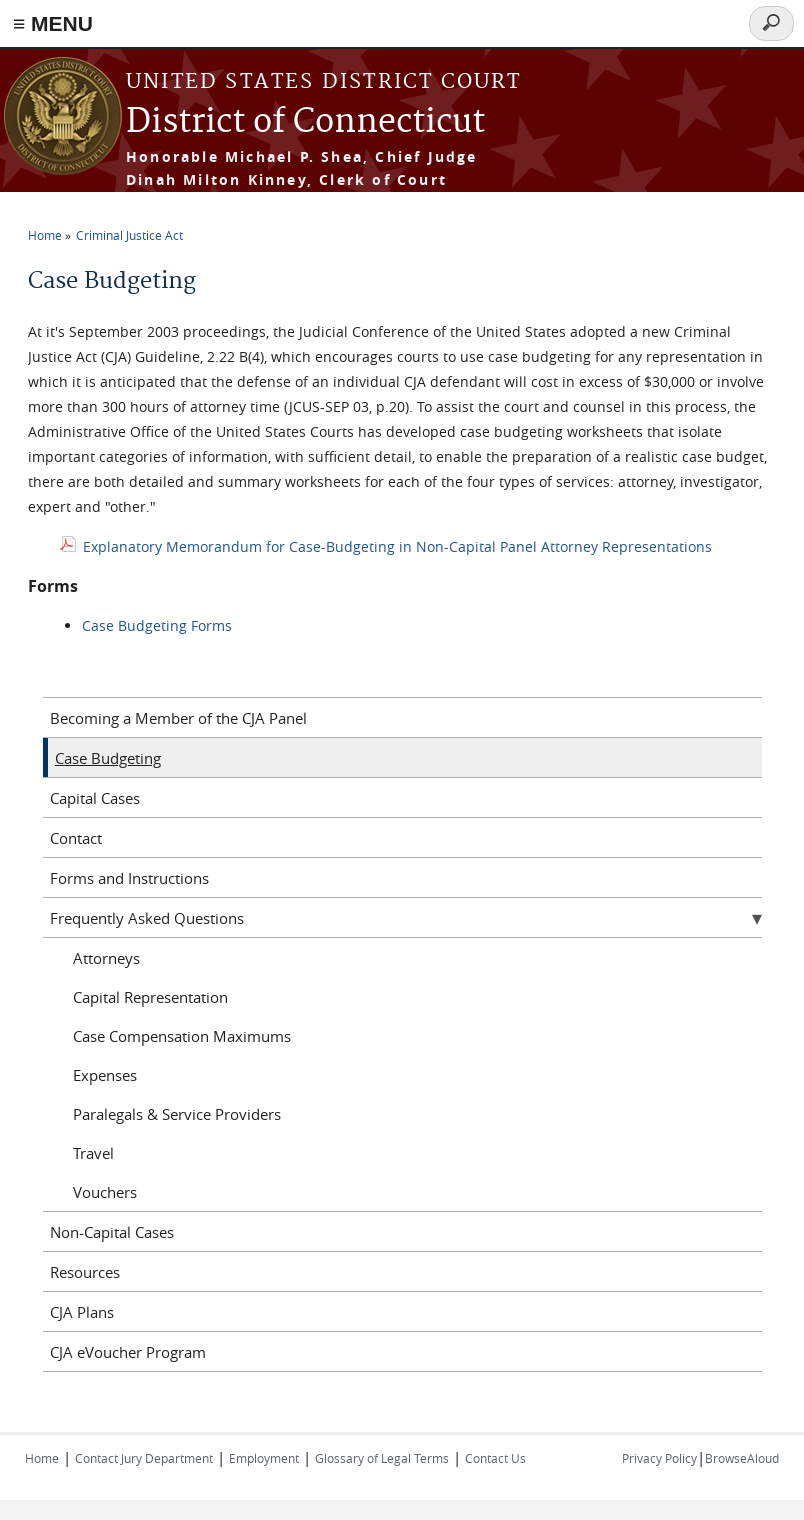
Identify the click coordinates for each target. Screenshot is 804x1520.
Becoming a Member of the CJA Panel (178, 718)
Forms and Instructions (129, 878)
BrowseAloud (742, 1458)
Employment (264, 1458)
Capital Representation (150, 997)
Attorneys (106, 958)
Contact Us (495, 1458)
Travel (93, 1153)
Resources (85, 1272)
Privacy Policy (659, 1458)
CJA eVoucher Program (128, 1352)
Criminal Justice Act (129, 235)
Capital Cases (95, 798)
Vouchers (105, 1192)
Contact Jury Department (144, 1458)
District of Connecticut (305, 122)
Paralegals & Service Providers (177, 1114)
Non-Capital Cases (112, 1232)
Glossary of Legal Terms (382, 1458)
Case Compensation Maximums (182, 1036)
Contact (76, 838)
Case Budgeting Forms (157, 625)
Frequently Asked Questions (147, 918)
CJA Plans (82, 1312)
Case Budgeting (108, 758)
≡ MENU (53, 23)
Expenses (105, 1075)
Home (45, 235)
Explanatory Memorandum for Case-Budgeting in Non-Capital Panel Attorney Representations (397, 546)
